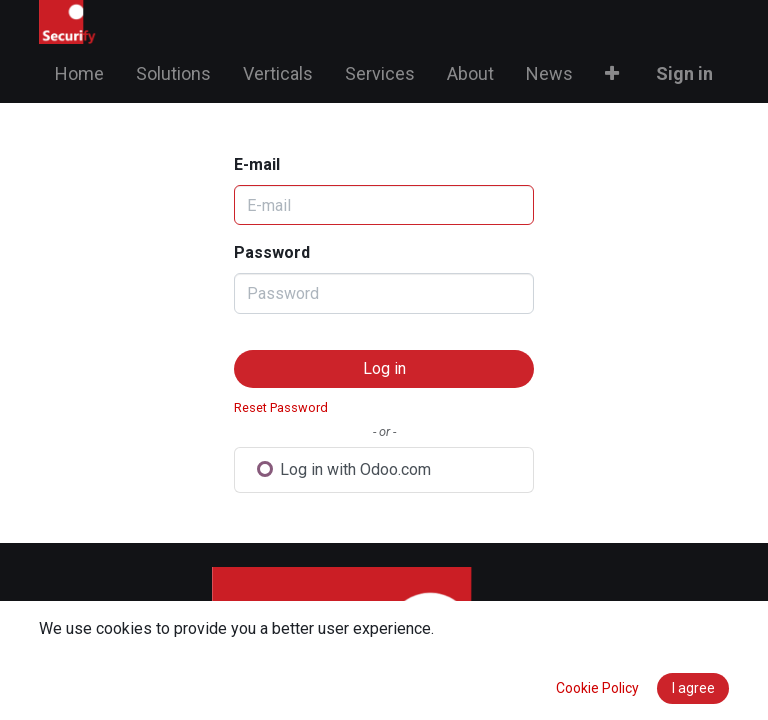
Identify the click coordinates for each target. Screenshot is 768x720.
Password (272, 252)
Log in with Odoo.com (343, 469)
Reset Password (281, 407)
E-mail (257, 164)
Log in (384, 368)
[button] (612, 73)
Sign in (684, 73)
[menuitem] (79, 73)
